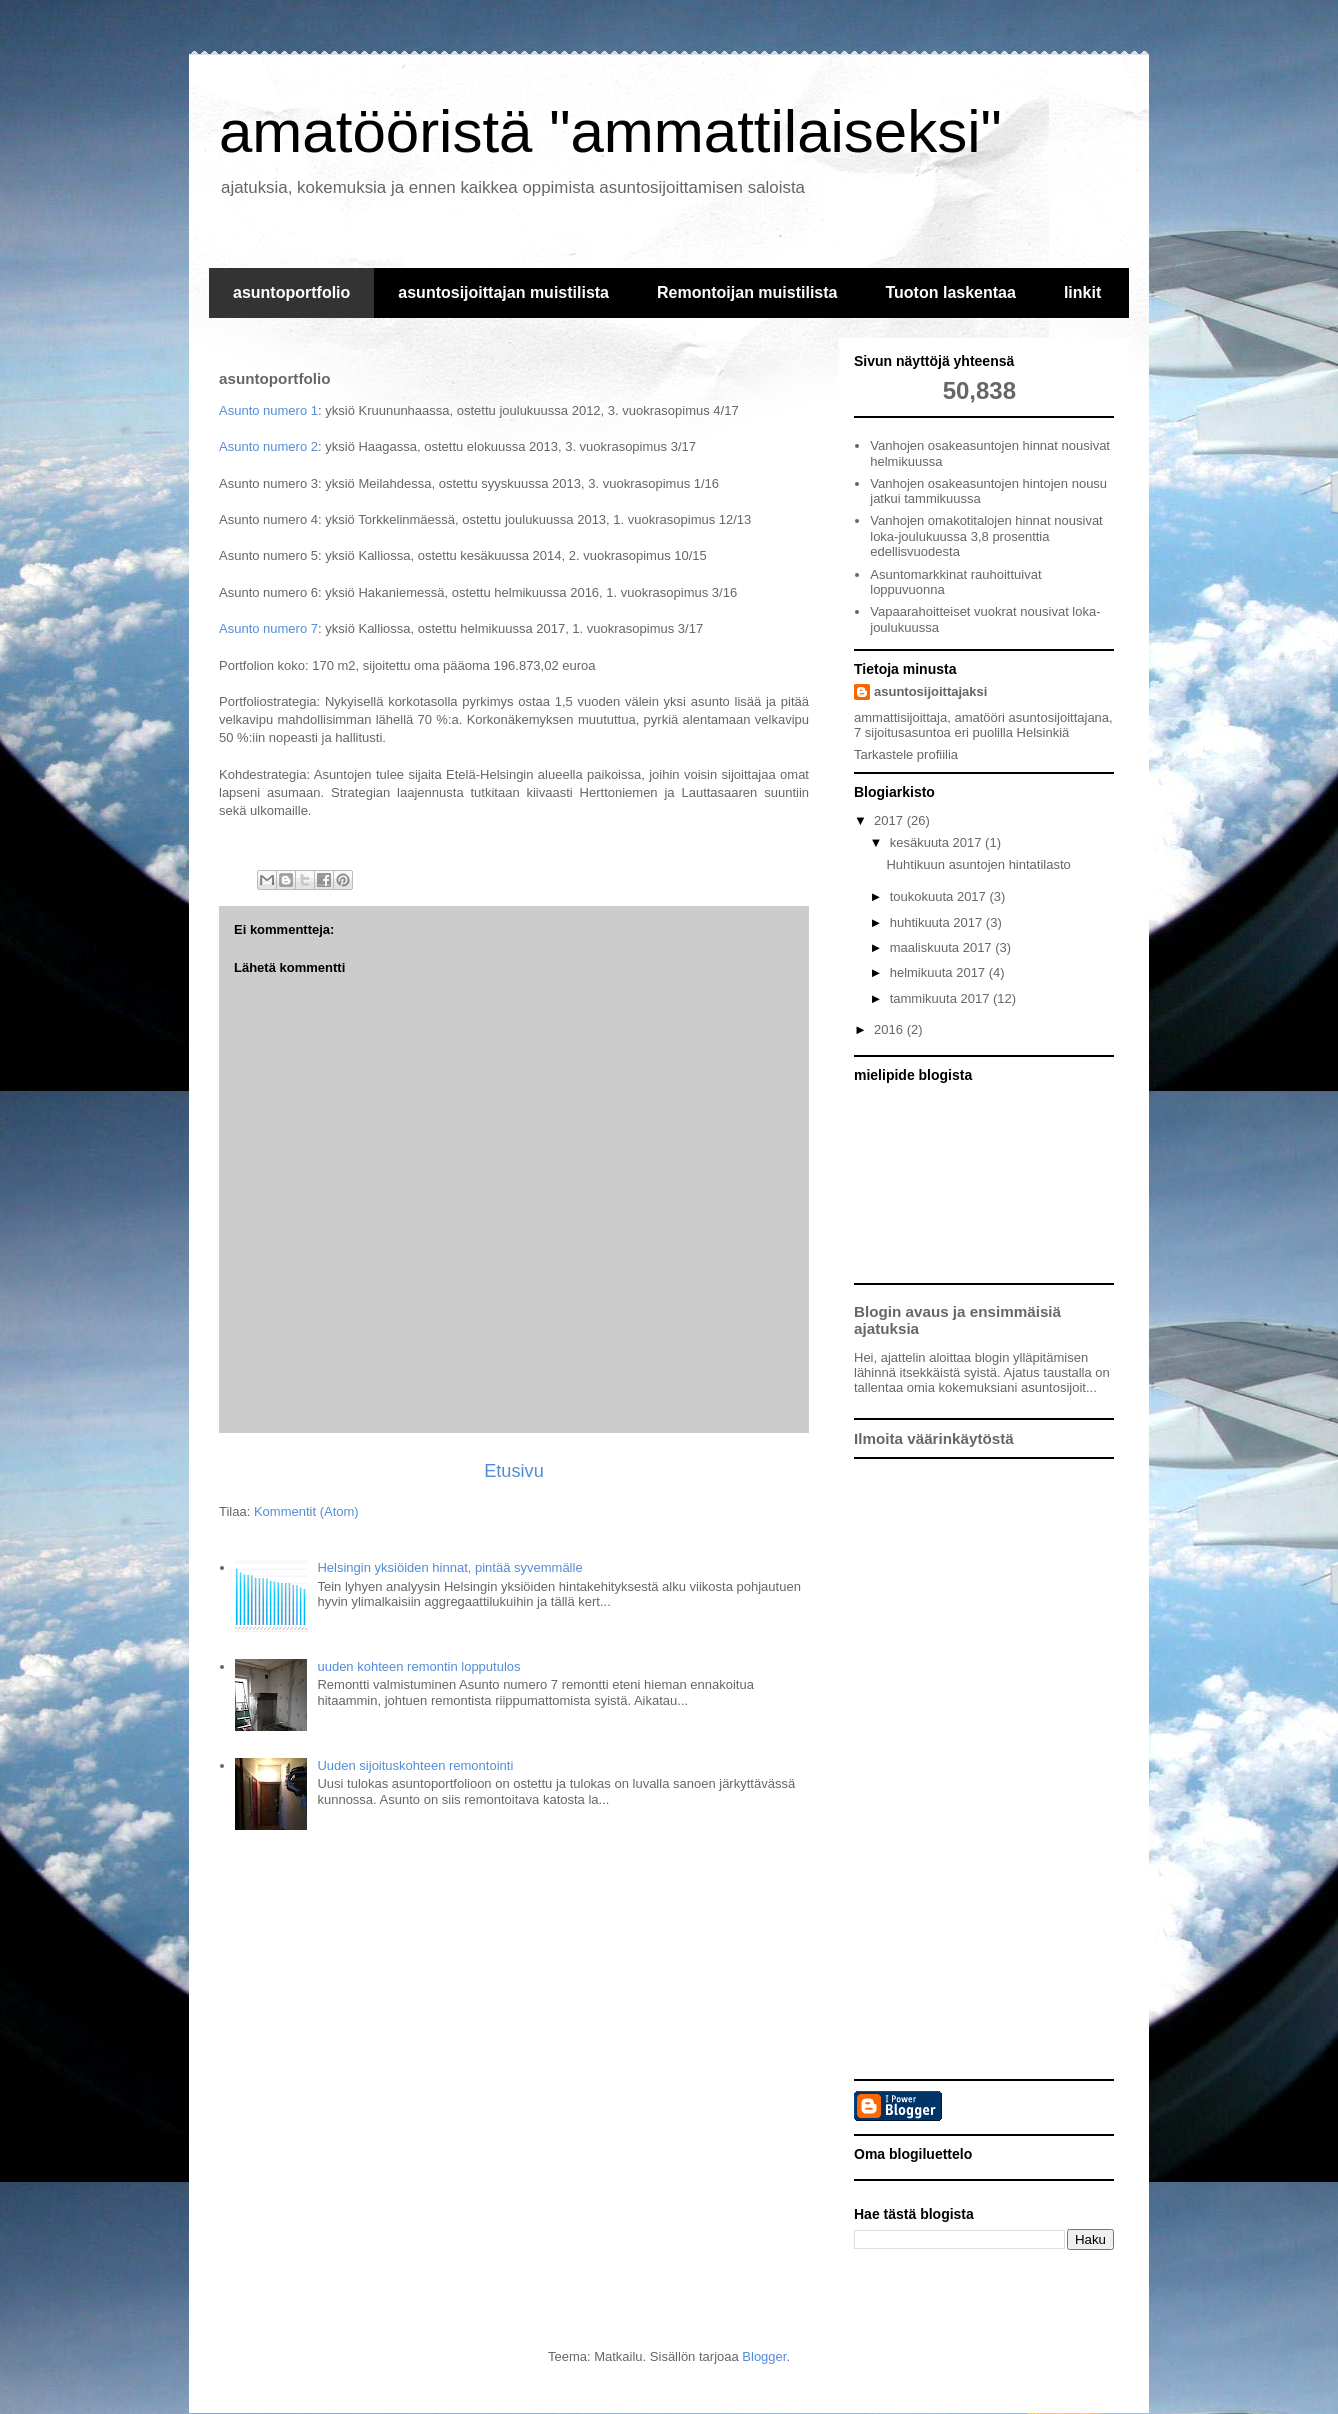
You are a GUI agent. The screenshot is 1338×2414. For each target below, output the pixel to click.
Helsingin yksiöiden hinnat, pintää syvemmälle (449, 1567)
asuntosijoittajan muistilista (503, 292)
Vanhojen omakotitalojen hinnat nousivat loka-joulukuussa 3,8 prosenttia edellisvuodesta (986, 536)
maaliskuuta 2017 (943, 947)
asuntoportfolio (291, 292)
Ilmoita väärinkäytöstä (934, 1438)
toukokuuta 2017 (940, 896)
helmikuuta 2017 (939, 972)
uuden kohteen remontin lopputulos (418, 1666)
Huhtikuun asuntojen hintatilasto (978, 864)
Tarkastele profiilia (906, 754)
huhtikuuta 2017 (938, 922)
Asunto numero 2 (268, 446)
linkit (1082, 292)
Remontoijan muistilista (747, 292)
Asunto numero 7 (268, 628)
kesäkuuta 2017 (937, 842)
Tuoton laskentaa (950, 292)
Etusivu (514, 1471)
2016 (890, 1029)
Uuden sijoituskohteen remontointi (415, 1765)
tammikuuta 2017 (941, 998)
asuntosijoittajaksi (930, 691)
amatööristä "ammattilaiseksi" (610, 131)
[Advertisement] (984, 1769)
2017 (890, 820)
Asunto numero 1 (268, 410)
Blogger (764, 2356)
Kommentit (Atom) (306, 1511)
